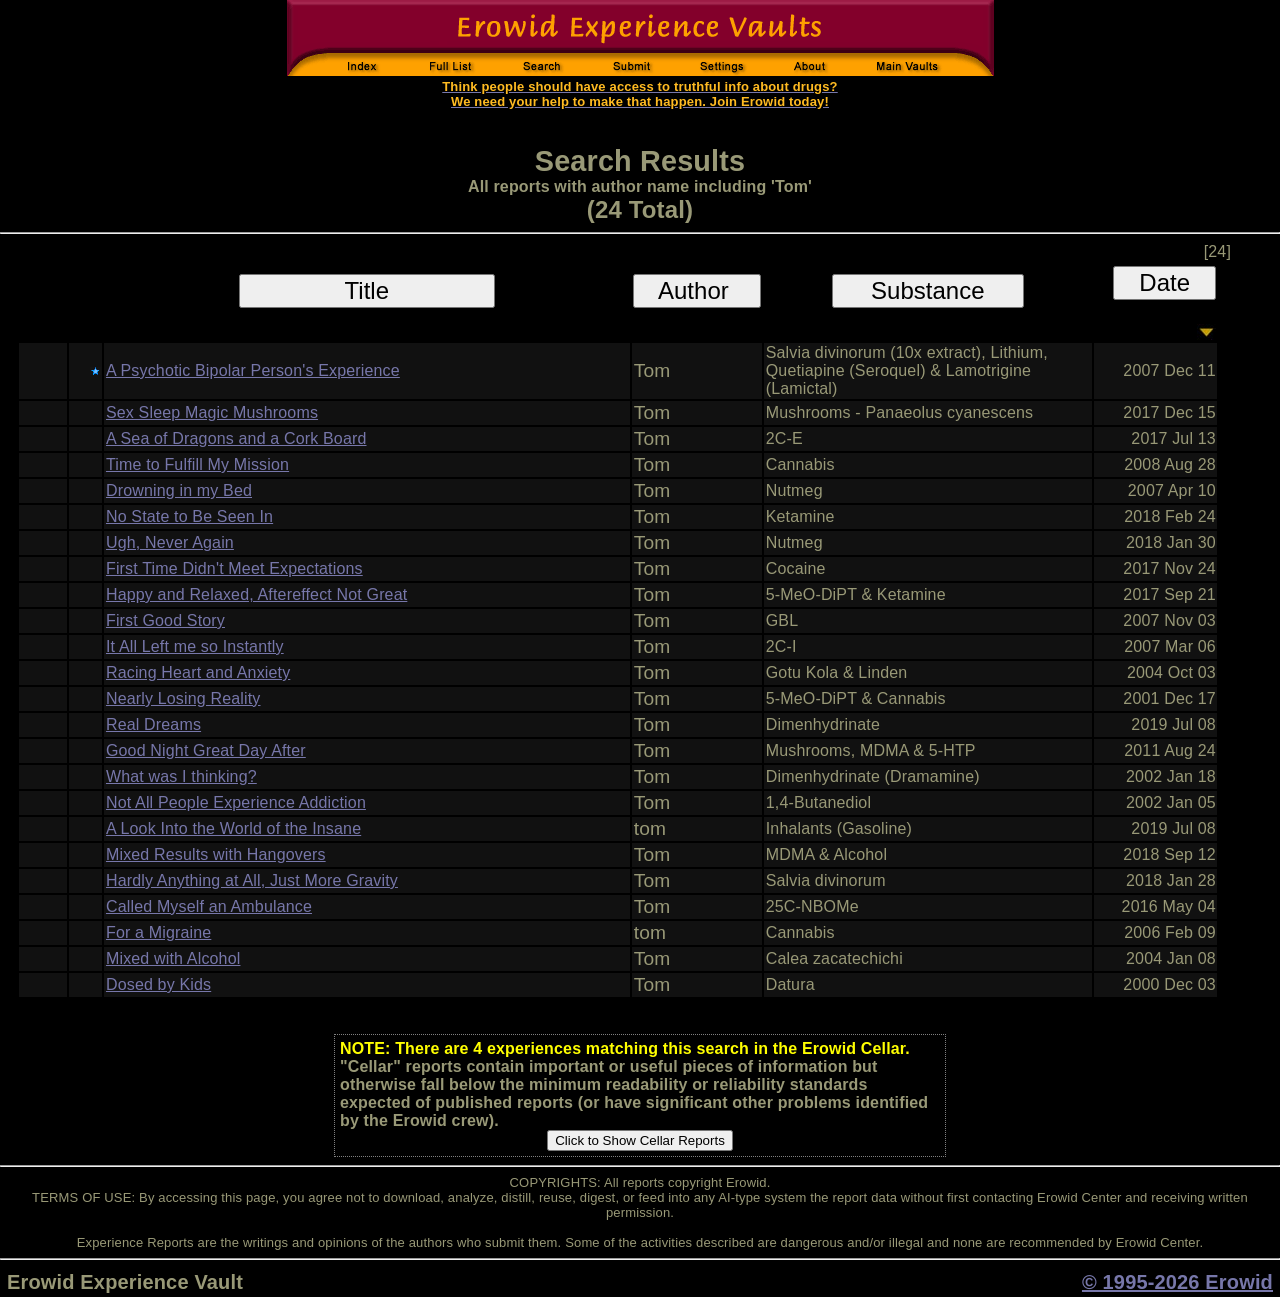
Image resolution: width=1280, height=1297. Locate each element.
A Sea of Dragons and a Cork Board (236, 438)
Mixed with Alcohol (173, 958)
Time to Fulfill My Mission (197, 464)
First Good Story (165, 620)
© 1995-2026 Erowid (1177, 1282)
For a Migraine (158, 932)
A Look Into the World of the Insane (233, 828)
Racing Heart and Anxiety (198, 672)
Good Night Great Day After (206, 750)
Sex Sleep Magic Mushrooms (212, 412)
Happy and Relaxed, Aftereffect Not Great (256, 594)
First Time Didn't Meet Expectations (234, 568)
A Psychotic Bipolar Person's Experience (253, 370)
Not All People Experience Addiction (236, 802)
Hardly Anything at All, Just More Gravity (252, 880)
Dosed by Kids (158, 984)
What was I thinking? (181, 776)
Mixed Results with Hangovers (216, 854)
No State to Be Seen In (189, 516)
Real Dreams (153, 724)
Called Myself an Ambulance (209, 906)
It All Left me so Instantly (195, 646)
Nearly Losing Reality (183, 698)
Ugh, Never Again (170, 542)
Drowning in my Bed (179, 490)
